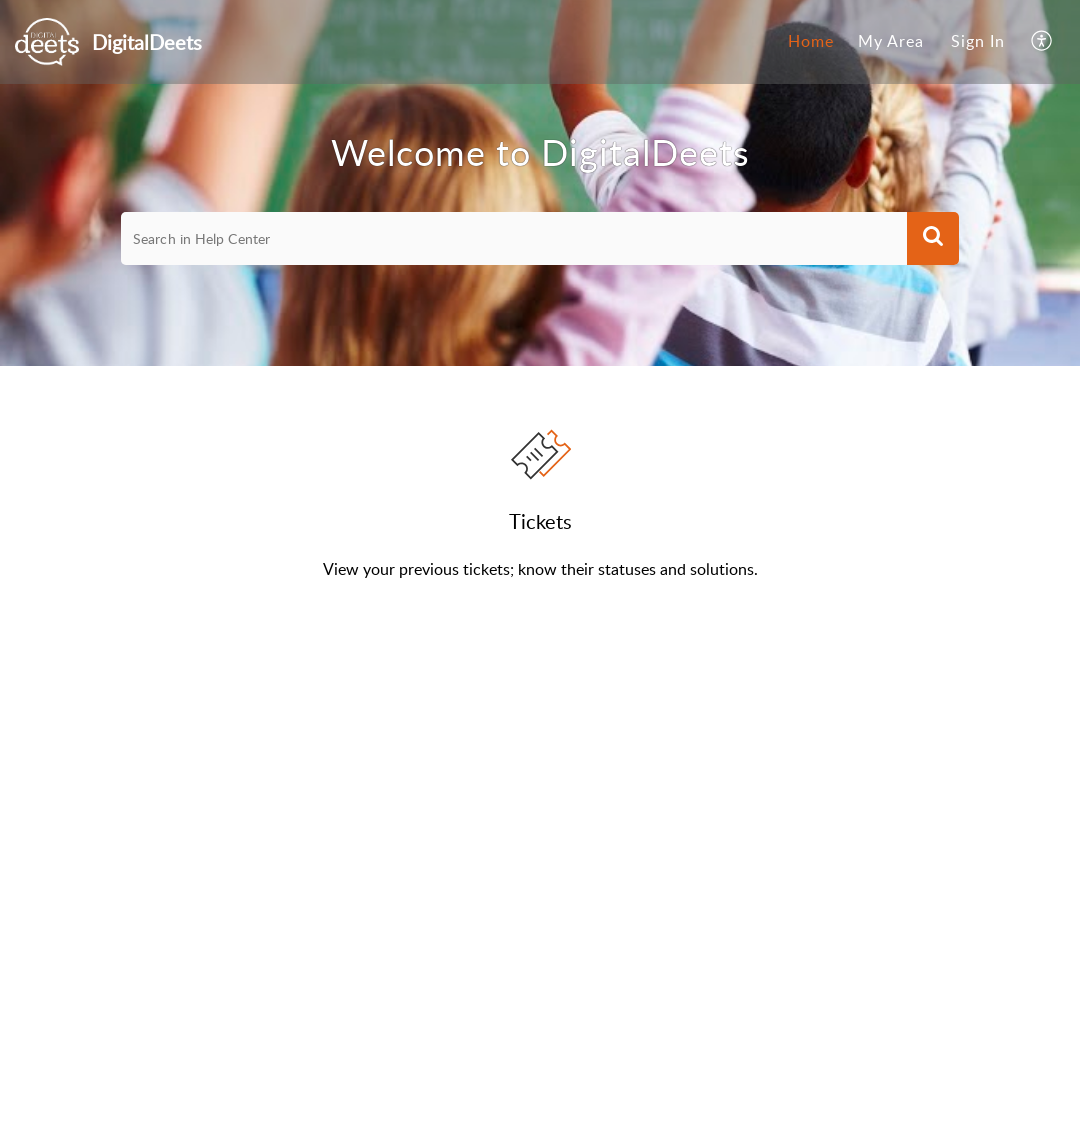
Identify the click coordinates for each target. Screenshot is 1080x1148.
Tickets (540, 521)
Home (811, 41)
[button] (1042, 42)
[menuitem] (811, 42)
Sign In (978, 41)
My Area (891, 41)
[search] (514, 239)
